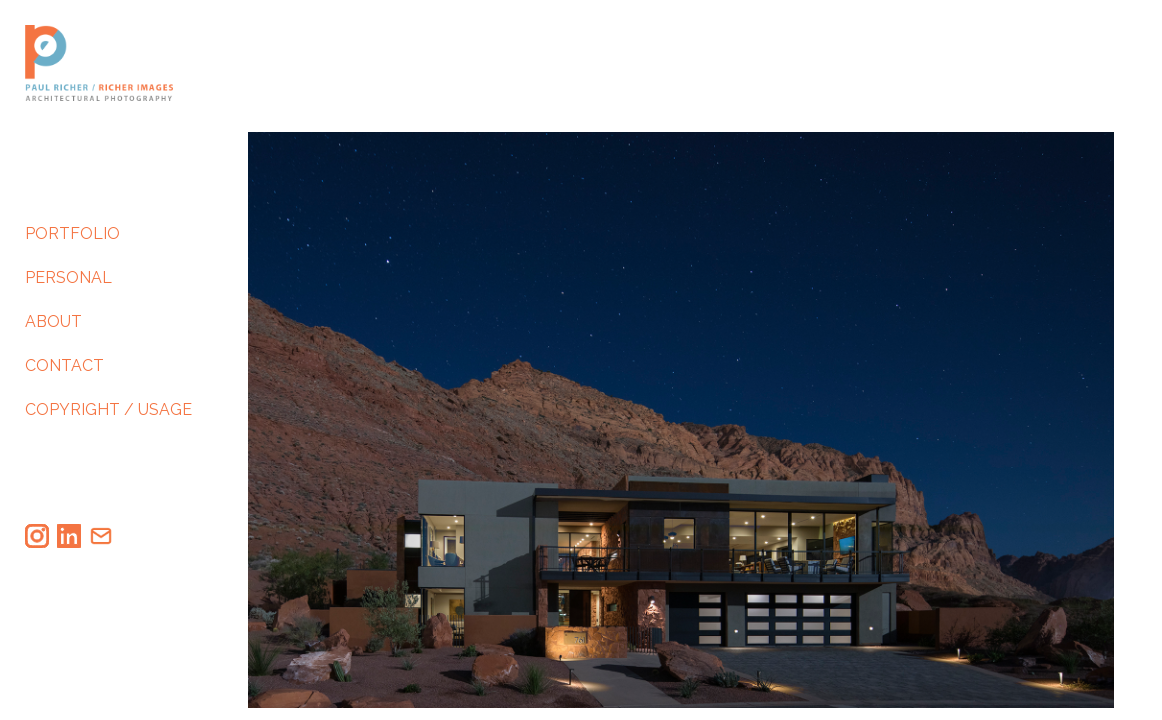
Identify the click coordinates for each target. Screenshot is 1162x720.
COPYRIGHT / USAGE (108, 417)
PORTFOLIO (72, 241)
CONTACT (64, 373)
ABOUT (53, 329)
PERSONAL (68, 285)
